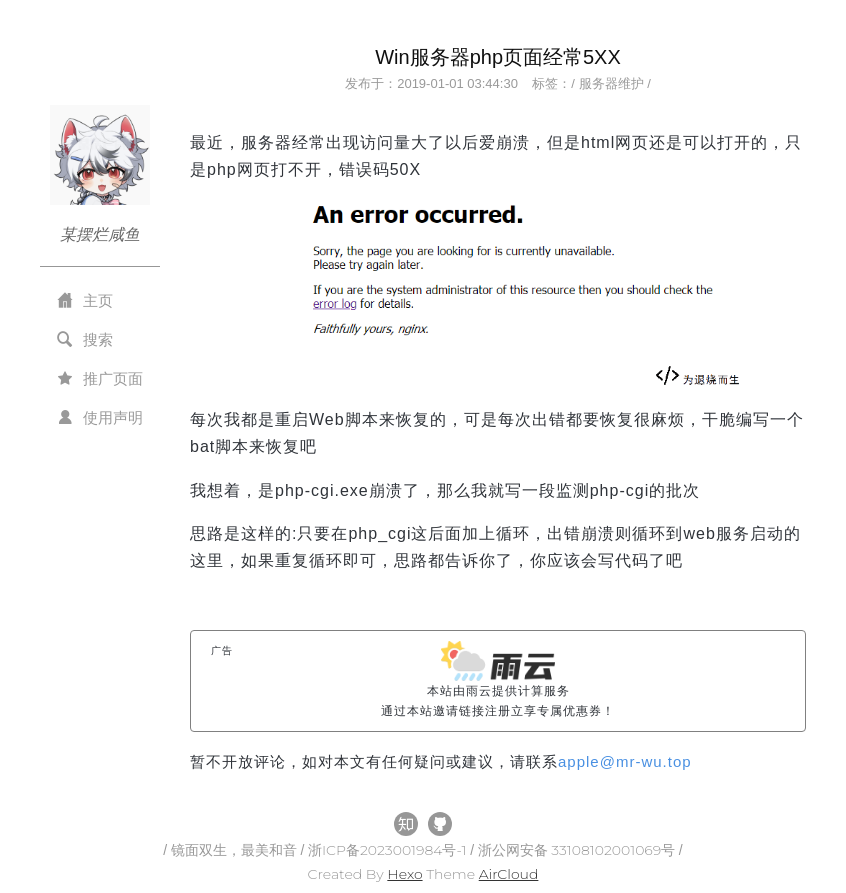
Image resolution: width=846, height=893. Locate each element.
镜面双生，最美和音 (236, 850)
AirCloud (509, 874)
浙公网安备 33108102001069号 (578, 850)
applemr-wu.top (625, 761)
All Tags (220, 781)
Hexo (404, 874)
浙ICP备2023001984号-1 (389, 850)
